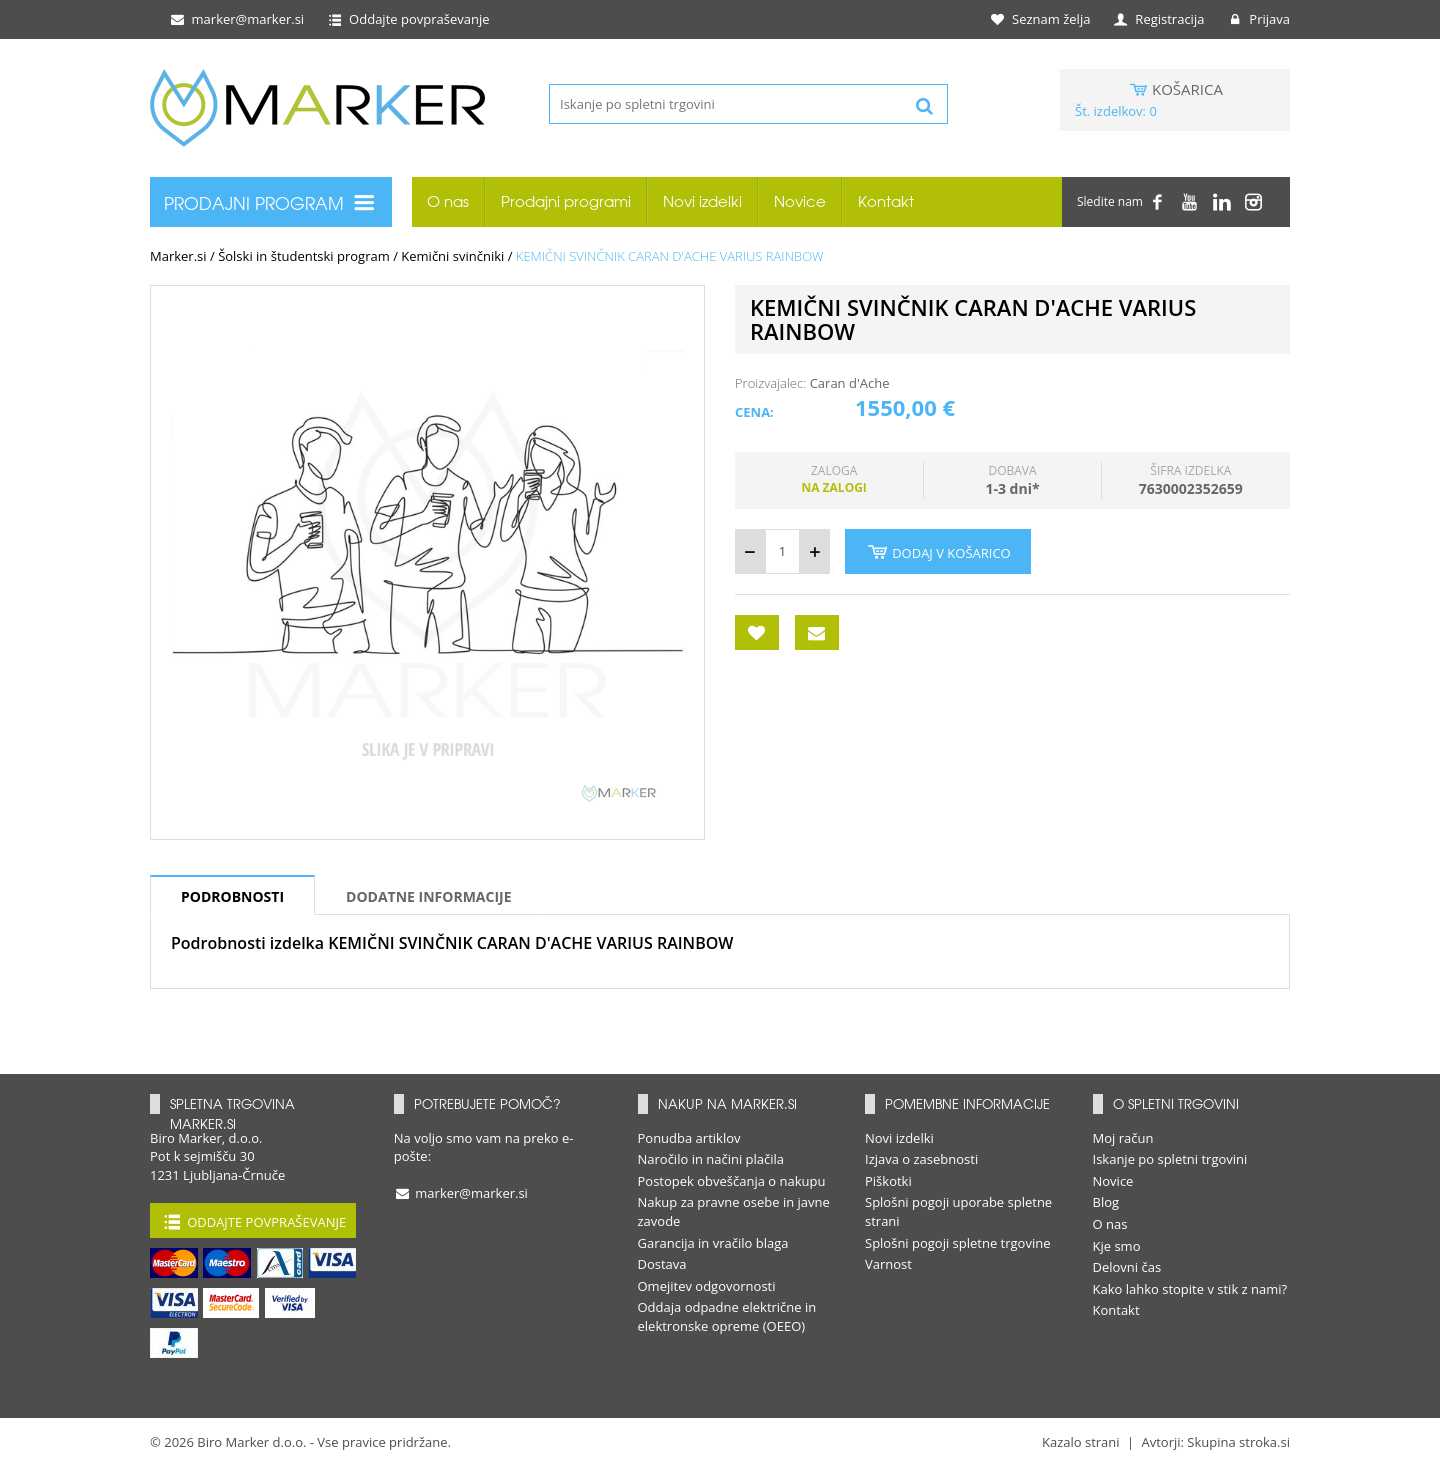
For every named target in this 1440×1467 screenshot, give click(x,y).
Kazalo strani (1081, 1442)
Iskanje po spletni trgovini (1170, 1159)
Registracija (1158, 19)
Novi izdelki (702, 201)
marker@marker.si (236, 19)
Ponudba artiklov (689, 1138)
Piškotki (888, 1181)
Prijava (1258, 19)
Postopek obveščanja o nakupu (732, 1181)
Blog (1106, 1202)
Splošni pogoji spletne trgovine (958, 1243)
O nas (448, 201)
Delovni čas (1127, 1267)
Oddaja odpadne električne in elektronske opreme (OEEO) (727, 1316)
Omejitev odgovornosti (707, 1286)
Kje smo (1117, 1246)
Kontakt (886, 201)
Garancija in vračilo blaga (713, 1243)
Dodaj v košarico (938, 551)
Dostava (662, 1264)
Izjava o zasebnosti (921, 1159)
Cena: (754, 412)
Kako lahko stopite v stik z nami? (1190, 1289)
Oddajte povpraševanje (408, 19)
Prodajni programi (566, 201)
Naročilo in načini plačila (711, 1159)
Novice (800, 201)
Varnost (888, 1264)
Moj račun (1123, 1138)
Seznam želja (1041, 19)
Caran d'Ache (850, 383)
